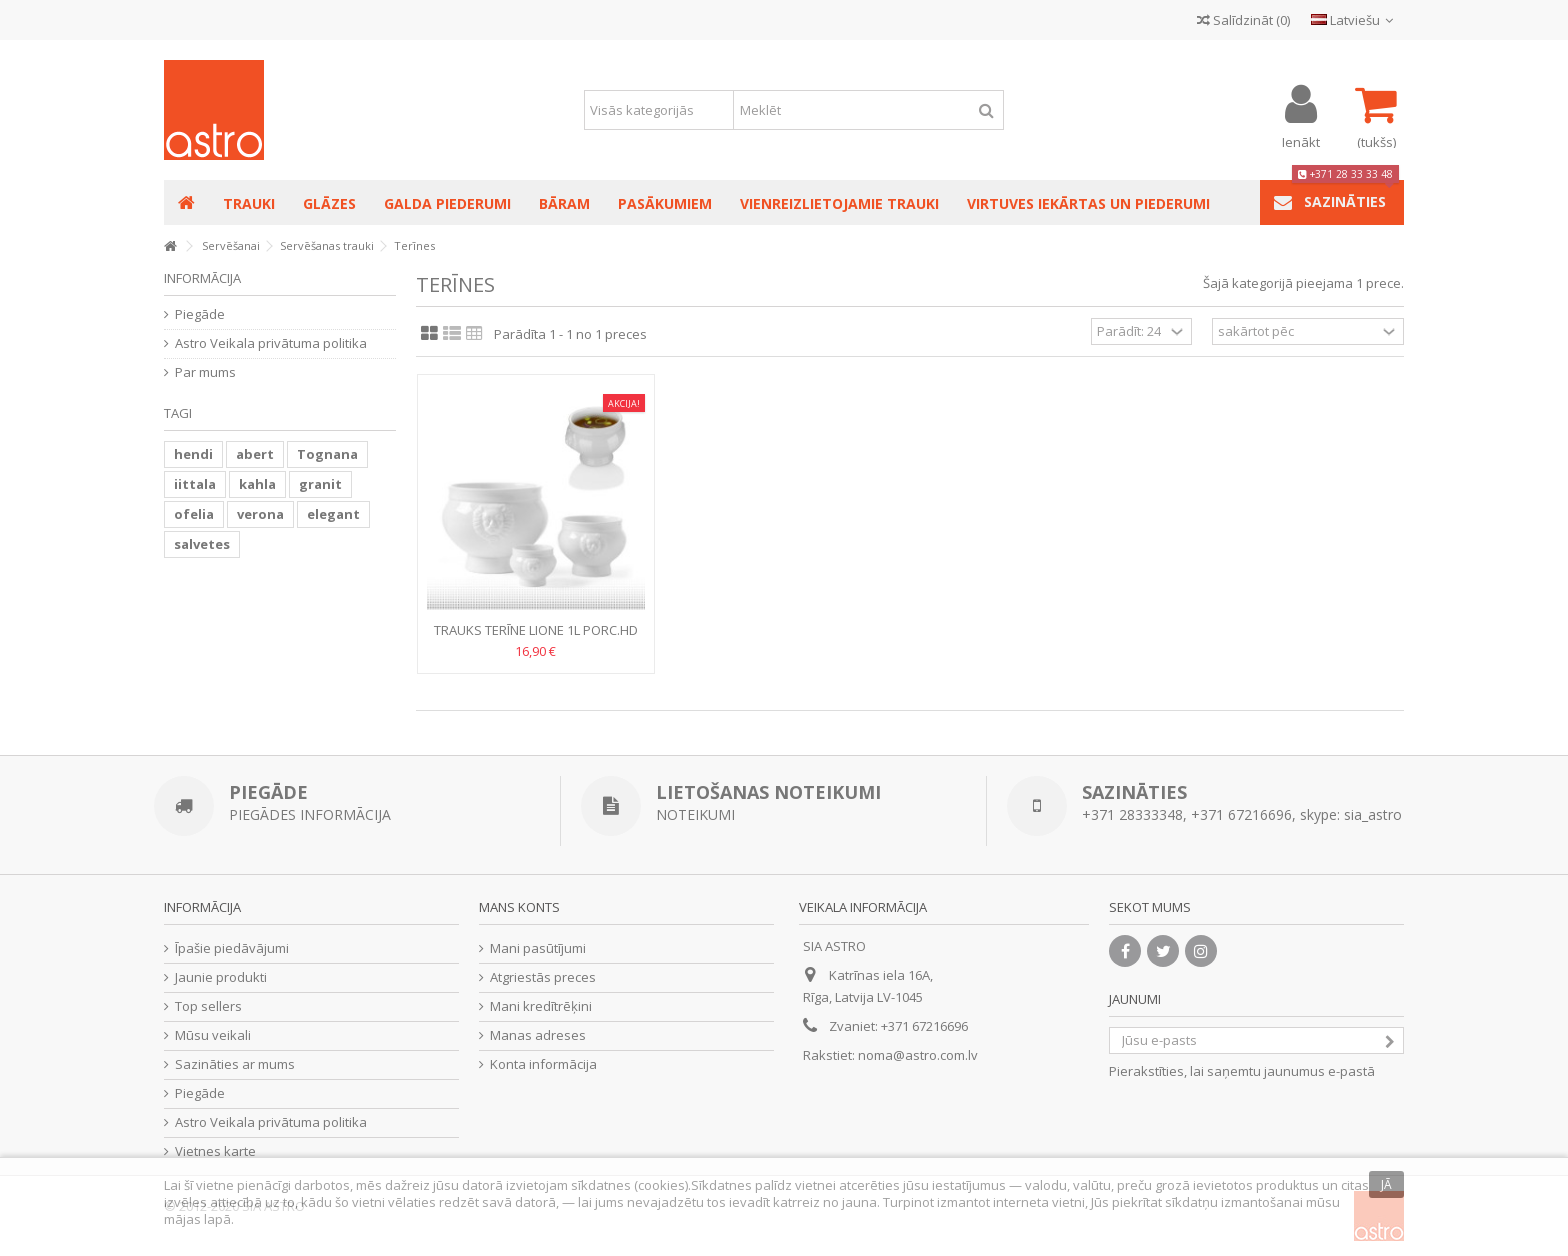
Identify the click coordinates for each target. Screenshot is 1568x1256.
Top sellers (208, 1006)
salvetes (202, 544)
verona (260, 514)
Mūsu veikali (213, 1035)
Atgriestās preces (543, 977)
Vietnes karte (215, 1151)
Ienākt (1301, 140)
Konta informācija (543, 1064)
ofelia (194, 514)
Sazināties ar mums (235, 1064)
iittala (195, 484)
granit (320, 484)
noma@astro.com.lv (918, 1055)
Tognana (327, 454)
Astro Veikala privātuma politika (271, 343)
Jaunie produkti (221, 977)
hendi (193, 454)
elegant (333, 514)
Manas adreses (538, 1035)
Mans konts (519, 907)
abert (255, 454)
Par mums (205, 372)
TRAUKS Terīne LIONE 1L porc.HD (536, 630)
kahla (257, 484)
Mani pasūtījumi (538, 948)
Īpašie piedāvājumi (232, 948)
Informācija (202, 278)
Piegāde (200, 314)
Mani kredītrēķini (541, 1006)
